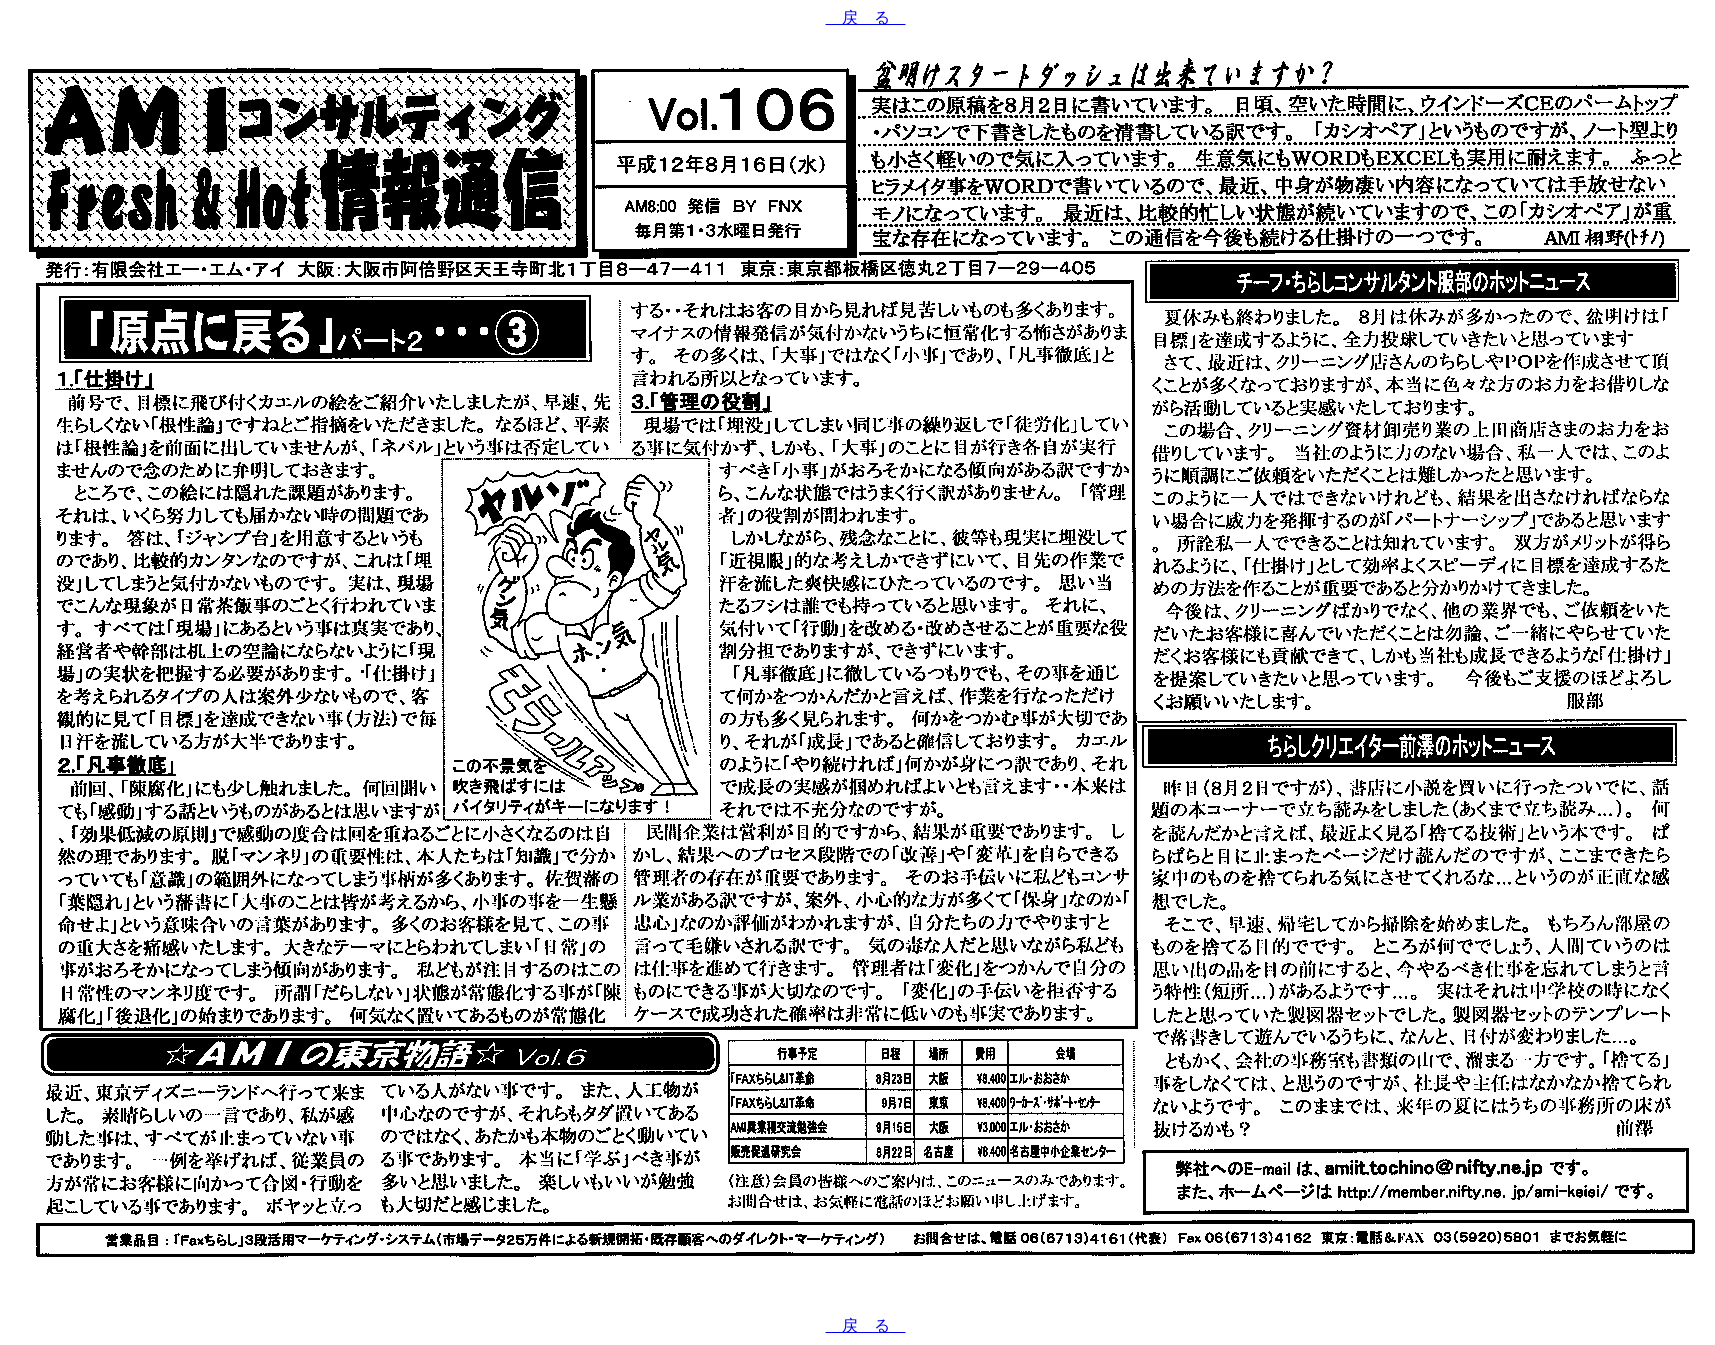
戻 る (866, 17)
